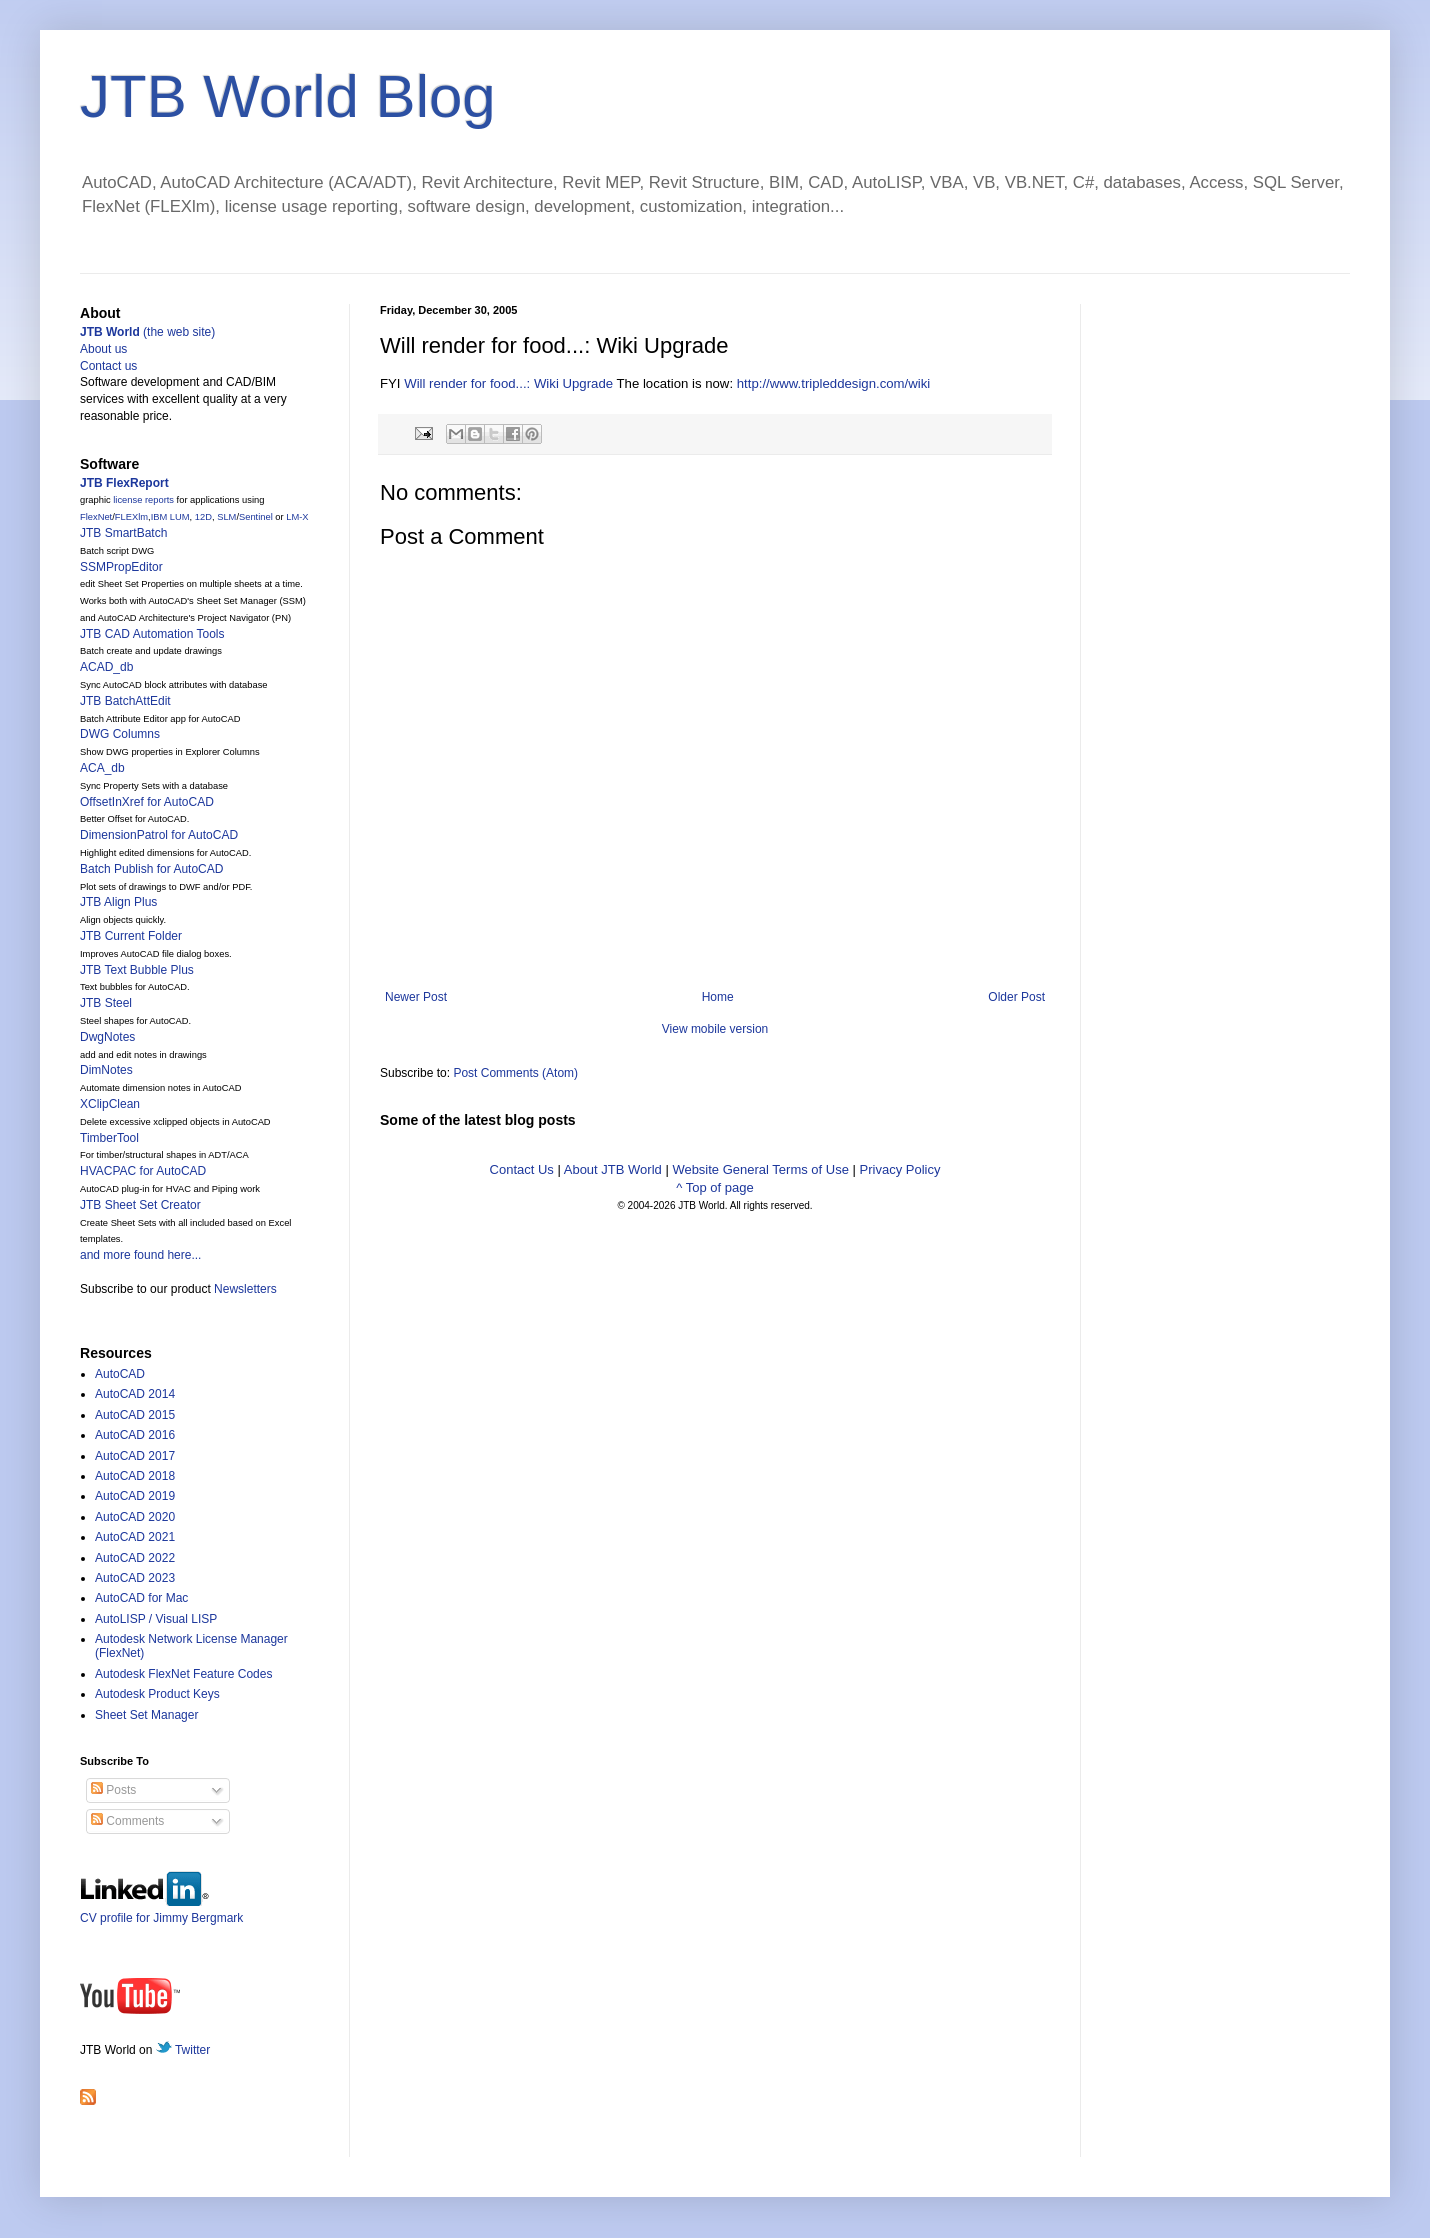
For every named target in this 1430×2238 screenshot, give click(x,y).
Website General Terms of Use (760, 1169)
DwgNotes (107, 1037)
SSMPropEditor (121, 567)
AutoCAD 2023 (135, 1578)
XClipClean (110, 1104)
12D (203, 517)
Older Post (1016, 997)
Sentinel (256, 517)
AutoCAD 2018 (135, 1476)
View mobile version (715, 1029)
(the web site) (147, 332)
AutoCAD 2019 (135, 1496)
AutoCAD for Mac (141, 1598)
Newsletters (245, 1289)
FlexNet (96, 517)
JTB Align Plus (118, 902)
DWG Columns (120, 734)
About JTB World (613, 1169)
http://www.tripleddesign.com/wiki (834, 383)
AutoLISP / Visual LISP (156, 1619)
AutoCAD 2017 (135, 1456)
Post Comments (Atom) (515, 1073)
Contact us (108, 366)
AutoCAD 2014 (135, 1394)
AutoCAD (120, 1374)
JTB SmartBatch (123, 533)
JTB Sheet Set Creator (140, 1205)
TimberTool (109, 1138)
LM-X (297, 517)
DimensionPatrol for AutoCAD (159, 835)
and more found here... (140, 1255)
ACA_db (102, 768)
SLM (226, 517)
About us (103, 349)
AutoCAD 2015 (135, 1415)
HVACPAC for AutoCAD (143, 1171)
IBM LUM (170, 517)
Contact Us (522, 1169)
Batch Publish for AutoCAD (151, 869)
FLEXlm (131, 517)
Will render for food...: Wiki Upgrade (508, 383)
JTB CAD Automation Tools (152, 634)
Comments (127, 1821)
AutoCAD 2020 (135, 1517)
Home (718, 997)
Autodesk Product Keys (157, 1694)
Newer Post (416, 997)
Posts (113, 1790)
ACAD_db (106, 667)
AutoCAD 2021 (135, 1537)
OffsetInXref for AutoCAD (147, 802)
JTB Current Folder (131, 936)
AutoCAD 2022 (135, 1558)
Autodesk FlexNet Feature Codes (183, 1674)
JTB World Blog (288, 96)
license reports (143, 500)
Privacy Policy (900, 1169)
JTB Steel (106, 1003)
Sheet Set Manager (146, 1715)
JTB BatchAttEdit (125, 701)
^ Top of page (714, 1187)
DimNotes (106, 1070)
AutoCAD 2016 (135, 1435)
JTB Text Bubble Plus (137, 970)
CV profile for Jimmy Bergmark (161, 1910)
